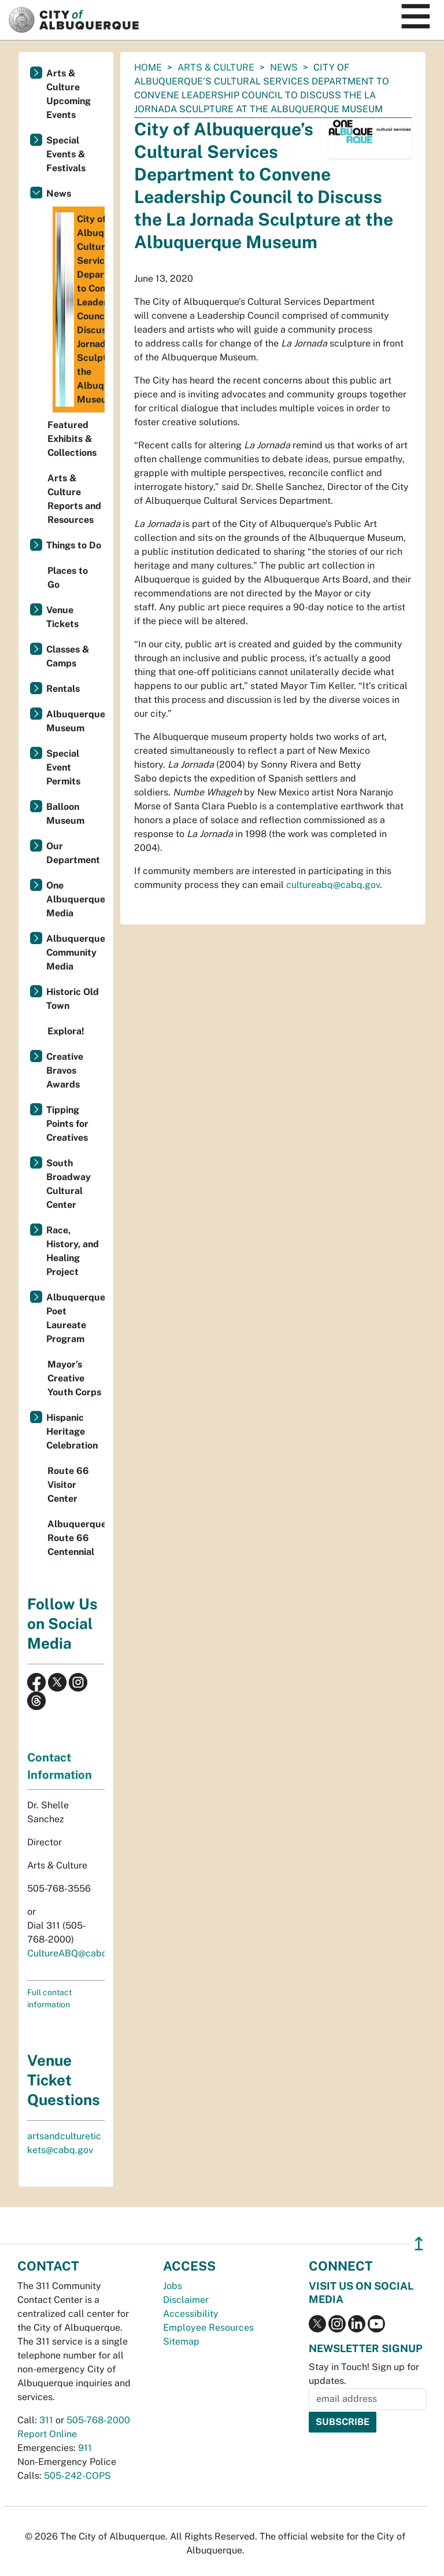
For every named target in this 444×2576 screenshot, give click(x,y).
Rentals (63, 688)
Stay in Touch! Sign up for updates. (364, 2373)
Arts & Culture (215, 67)
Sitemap (181, 2341)
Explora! (65, 1031)
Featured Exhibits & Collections (72, 438)
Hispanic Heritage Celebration (72, 1431)
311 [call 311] (46, 2420)
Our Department (73, 853)
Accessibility (191, 2313)
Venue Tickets (62, 617)
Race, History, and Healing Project (72, 1251)
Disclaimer (186, 2299)
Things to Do (73, 545)
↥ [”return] (419, 2243)
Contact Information (59, 1766)
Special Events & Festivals (66, 154)
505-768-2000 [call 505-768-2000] (98, 2420)
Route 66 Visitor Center (68, 1484)
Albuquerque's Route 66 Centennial (76, 1538)
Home (148, 67)
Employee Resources (208, 2327)
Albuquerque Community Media (75, 952)
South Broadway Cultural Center (68, 1184)
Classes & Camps (68, 656)
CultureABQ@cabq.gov (76, 1953)
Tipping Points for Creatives (67, 1123)
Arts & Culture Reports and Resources (74, 499)
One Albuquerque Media (75, 899)
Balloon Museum (65, 813)
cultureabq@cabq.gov (333, 884)
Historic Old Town (72, 998)
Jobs (172, 2285)
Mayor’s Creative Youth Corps (74, 1378)
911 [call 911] (85, 2447)
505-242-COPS (77, 2475)
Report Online (47, 2433)
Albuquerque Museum (75, 721)
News (284, 67)
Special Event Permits (63, 767)
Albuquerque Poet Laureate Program (75, 1318)
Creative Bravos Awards (64, 1070)
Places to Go (67, 577)
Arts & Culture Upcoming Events (68, 94)
